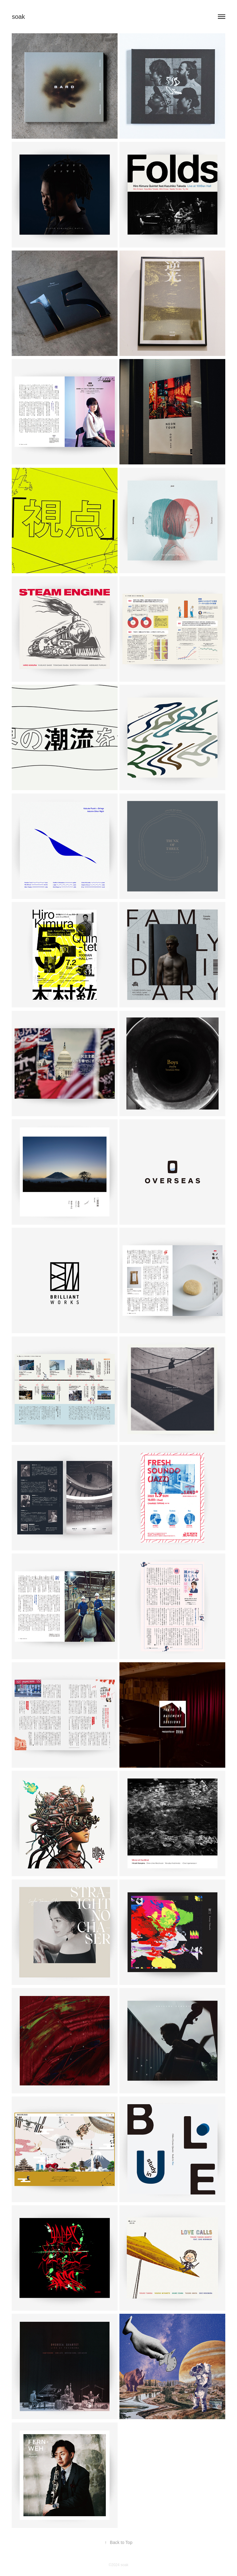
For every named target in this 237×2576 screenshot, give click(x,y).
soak (18, 16)
